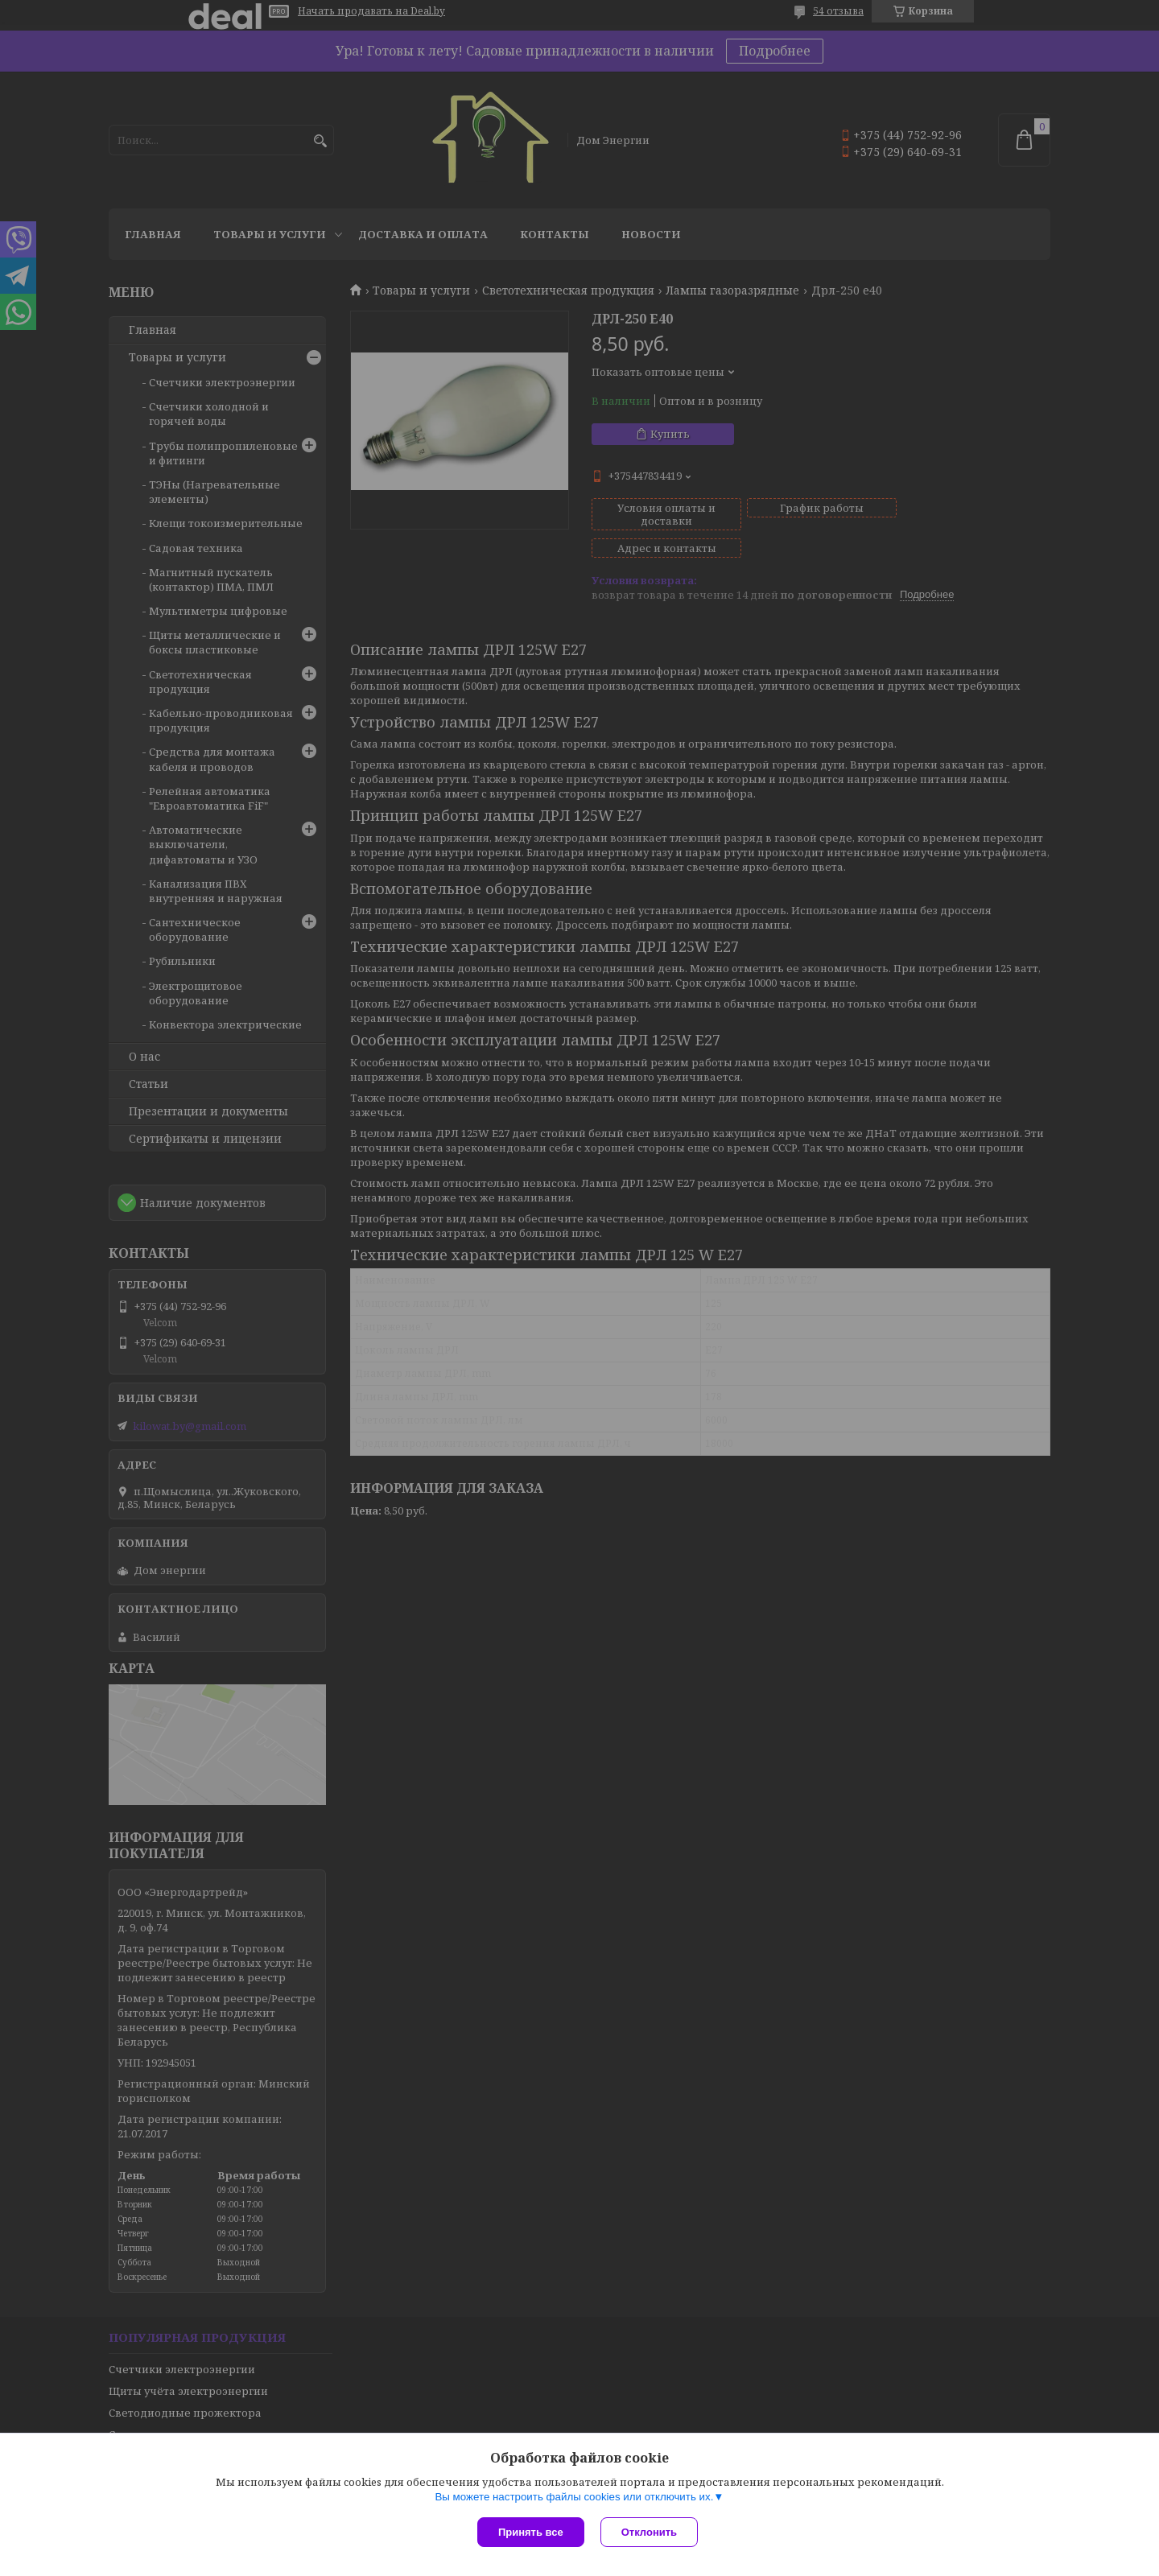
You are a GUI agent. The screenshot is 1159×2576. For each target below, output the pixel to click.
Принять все (530, 2532)
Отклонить (649, 2532)
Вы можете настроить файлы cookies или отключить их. (574, 2497)
